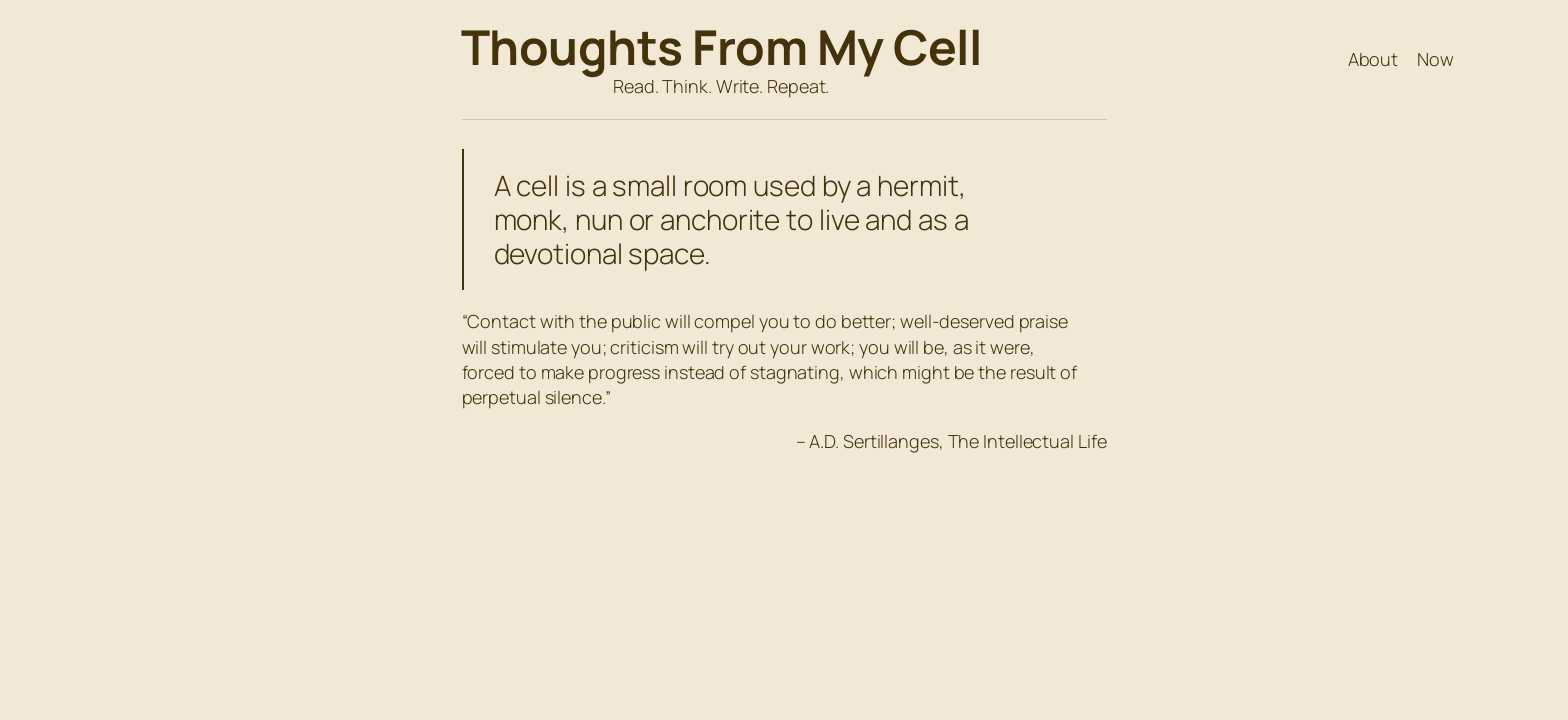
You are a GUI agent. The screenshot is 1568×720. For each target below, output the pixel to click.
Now (1435, 59)
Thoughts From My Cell (721, 46)
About (1373, 59)
